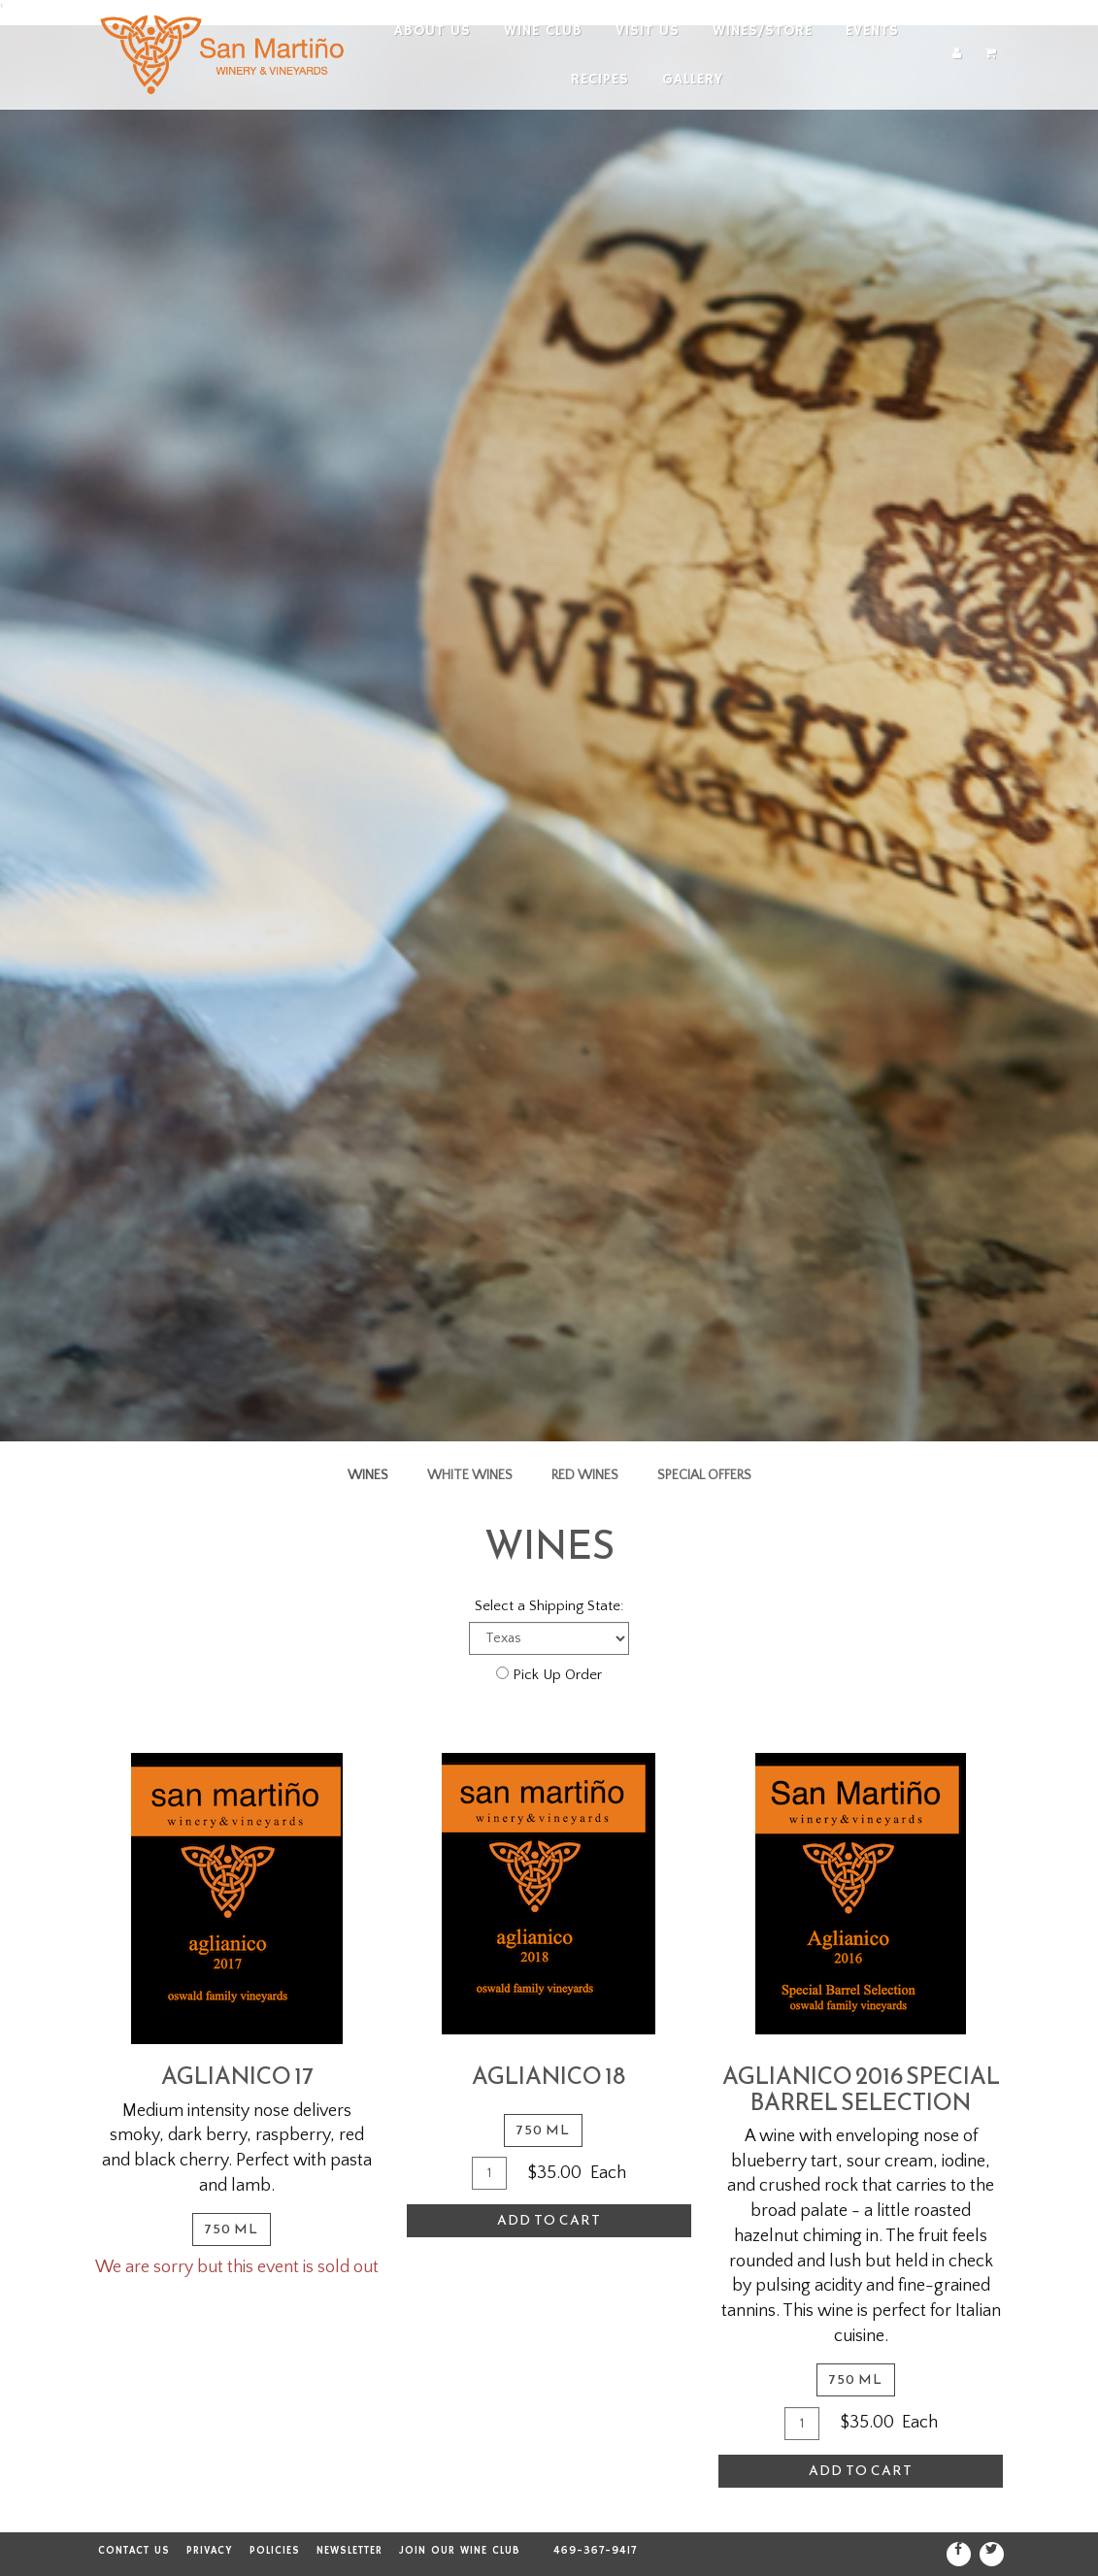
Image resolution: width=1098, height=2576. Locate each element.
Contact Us (134, 2551)
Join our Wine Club (459, 2551)
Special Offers (704, 1475)
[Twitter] (992, 2554)
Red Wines (584, 1475)
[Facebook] (959, 2554)
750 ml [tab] (231, 2229)
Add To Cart (549, 2220)
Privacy (209, 2551)
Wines (368, 1475)
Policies (275, 2551)
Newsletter (349, 2551)
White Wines (470, 1475)
